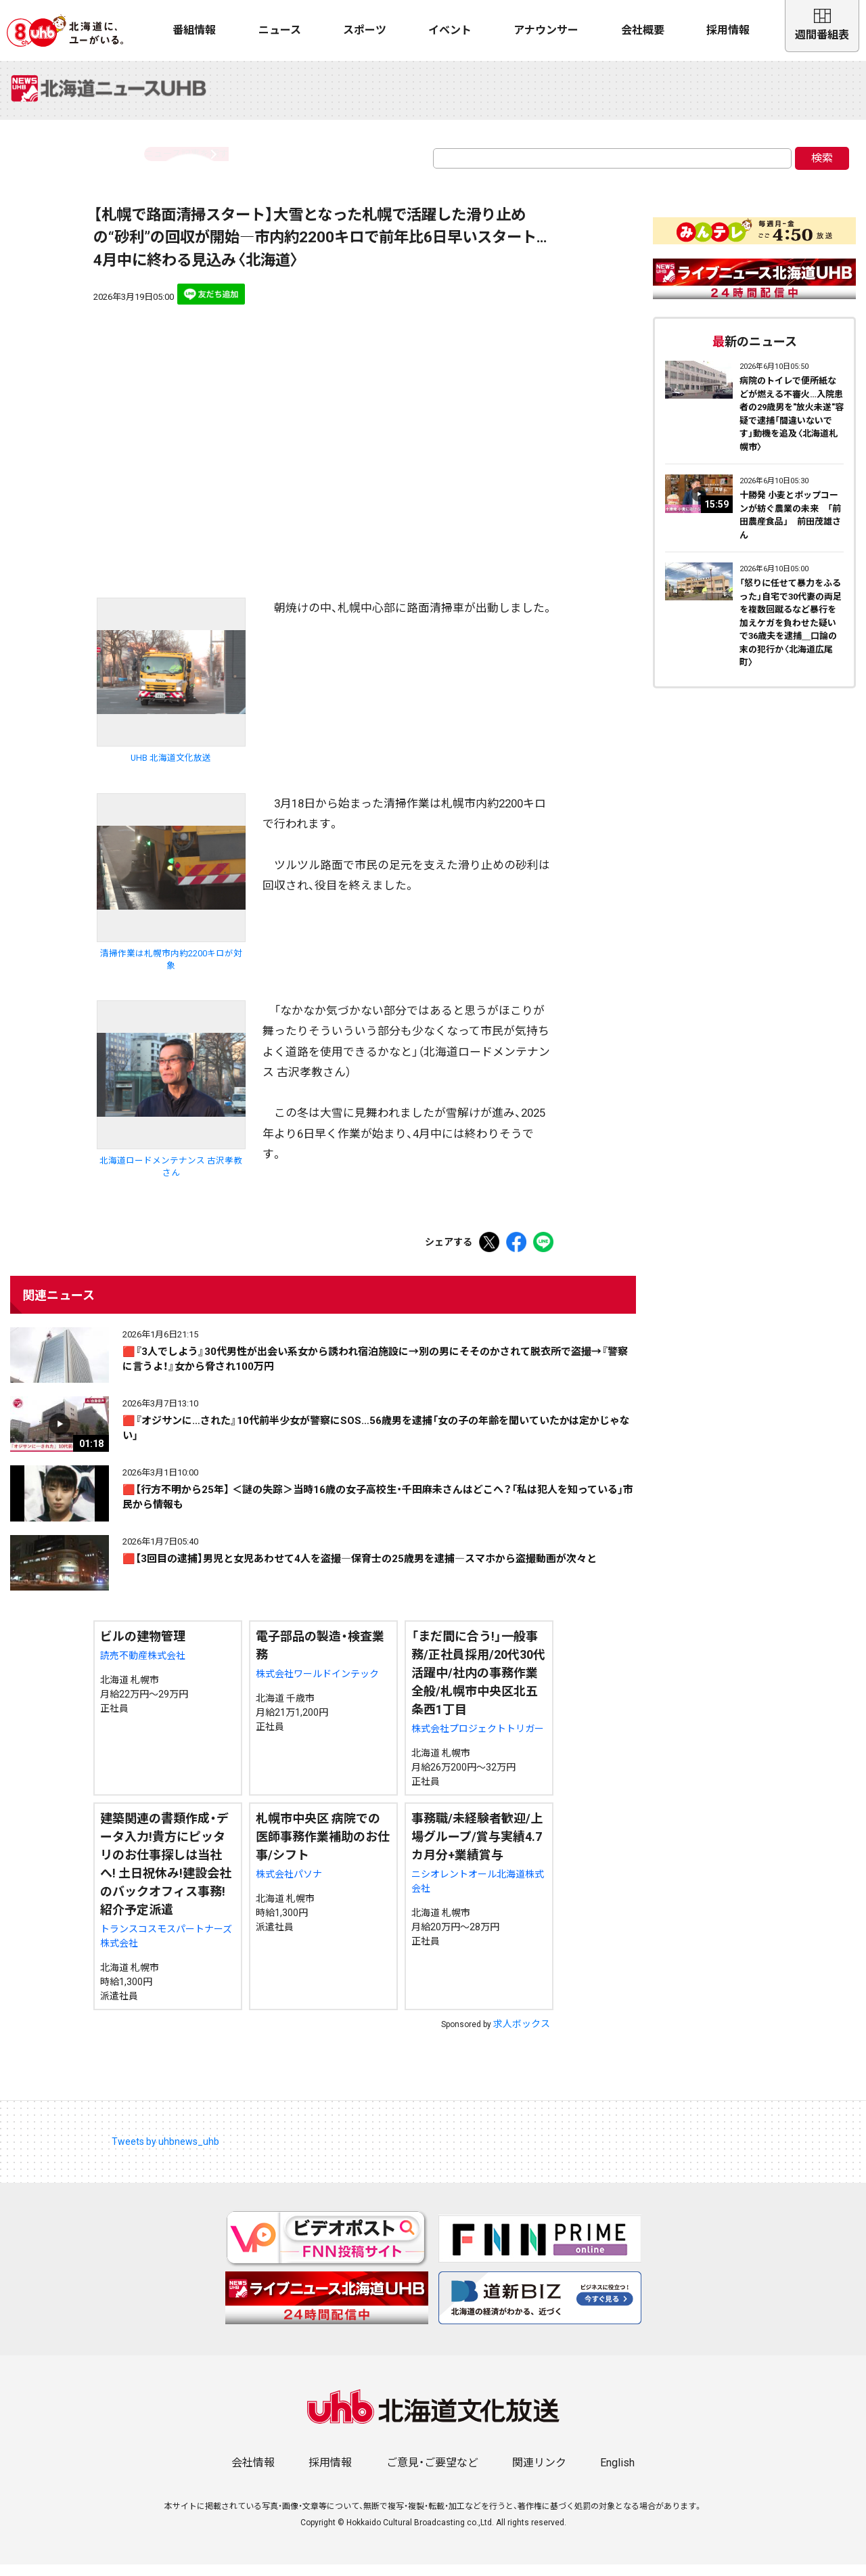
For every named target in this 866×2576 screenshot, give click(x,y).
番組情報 (194, 30)
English (617, 2474)
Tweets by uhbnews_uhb (165, 2152)
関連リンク (539, 2474)
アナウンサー (546, 30)
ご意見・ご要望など (432, 2474)
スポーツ (364, 30)
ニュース (279, 30)
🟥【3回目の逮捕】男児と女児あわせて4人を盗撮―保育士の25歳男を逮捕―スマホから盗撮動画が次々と (359, 1570)
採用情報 (728, 30)
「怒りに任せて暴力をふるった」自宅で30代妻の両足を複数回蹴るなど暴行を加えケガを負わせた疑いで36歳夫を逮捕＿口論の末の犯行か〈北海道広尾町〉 (790, 634)
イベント (450, 30)
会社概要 (642, 30)
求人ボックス (521, 2034)
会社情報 (253, 2474)
